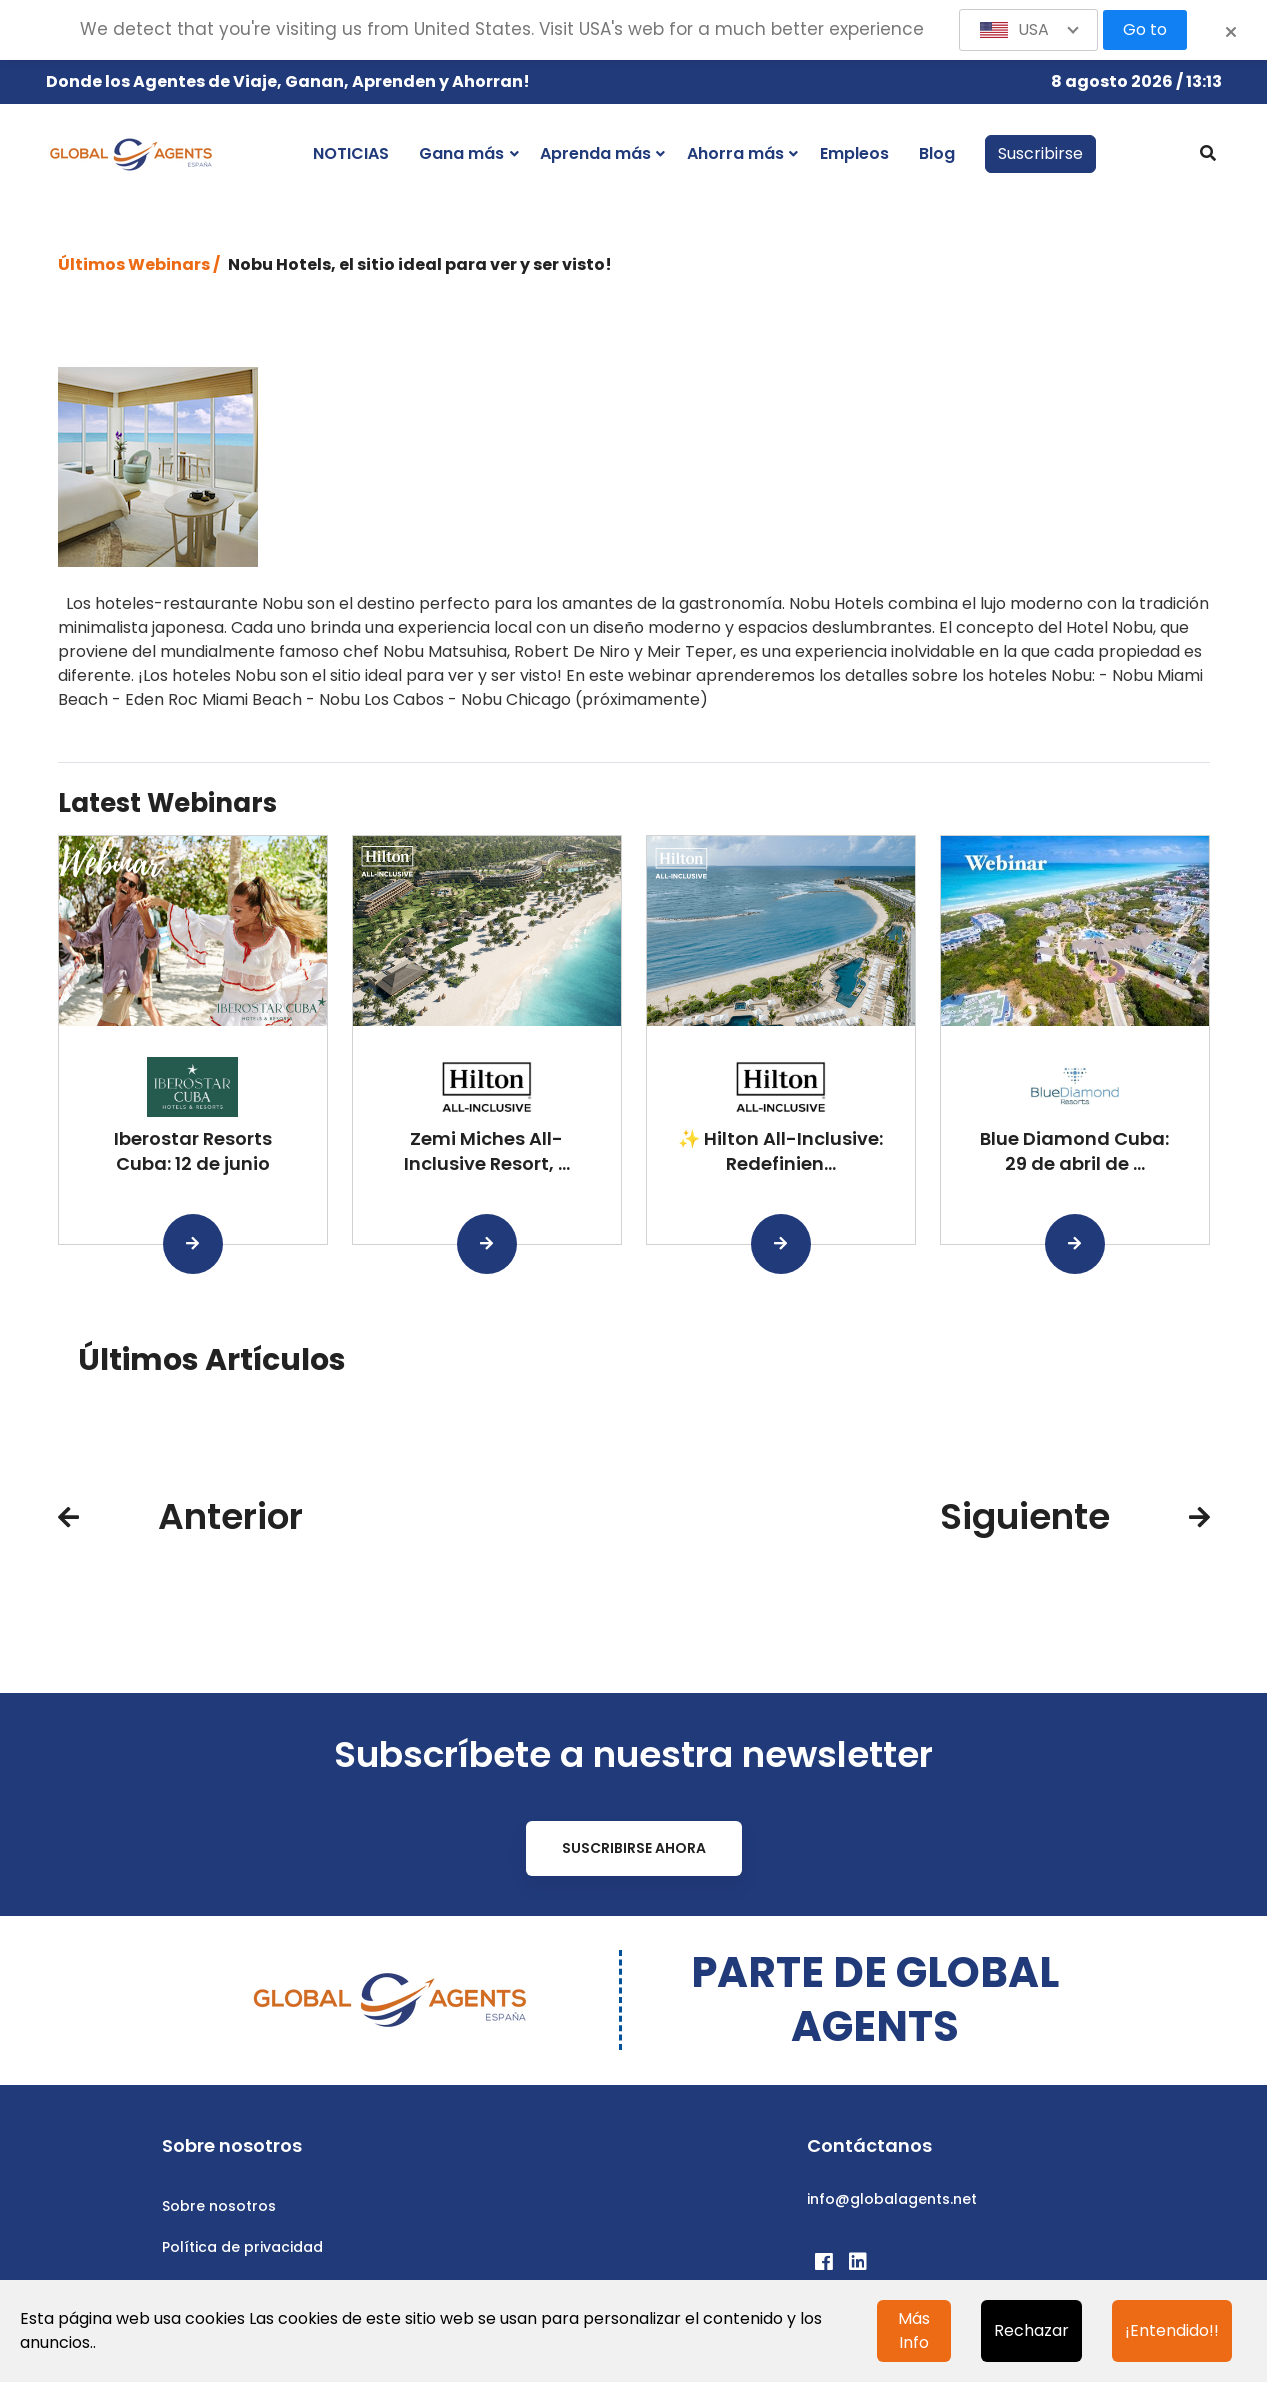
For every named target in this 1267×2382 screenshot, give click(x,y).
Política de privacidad (242, 2247)
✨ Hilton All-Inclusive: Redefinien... (780, 1151)
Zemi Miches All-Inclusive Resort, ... (487, 1151)
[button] (1029, 30)
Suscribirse (1040, 153)
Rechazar (1031, 2330)
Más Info (914, 2330)
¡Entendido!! (1172, 2330)
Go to (1145, 29)
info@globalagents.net (892, 2199)
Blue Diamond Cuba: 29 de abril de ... (1074, 1151)
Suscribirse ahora (634, 1848)
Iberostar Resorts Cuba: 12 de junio (193, 1151)
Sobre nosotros (219, 2206)
